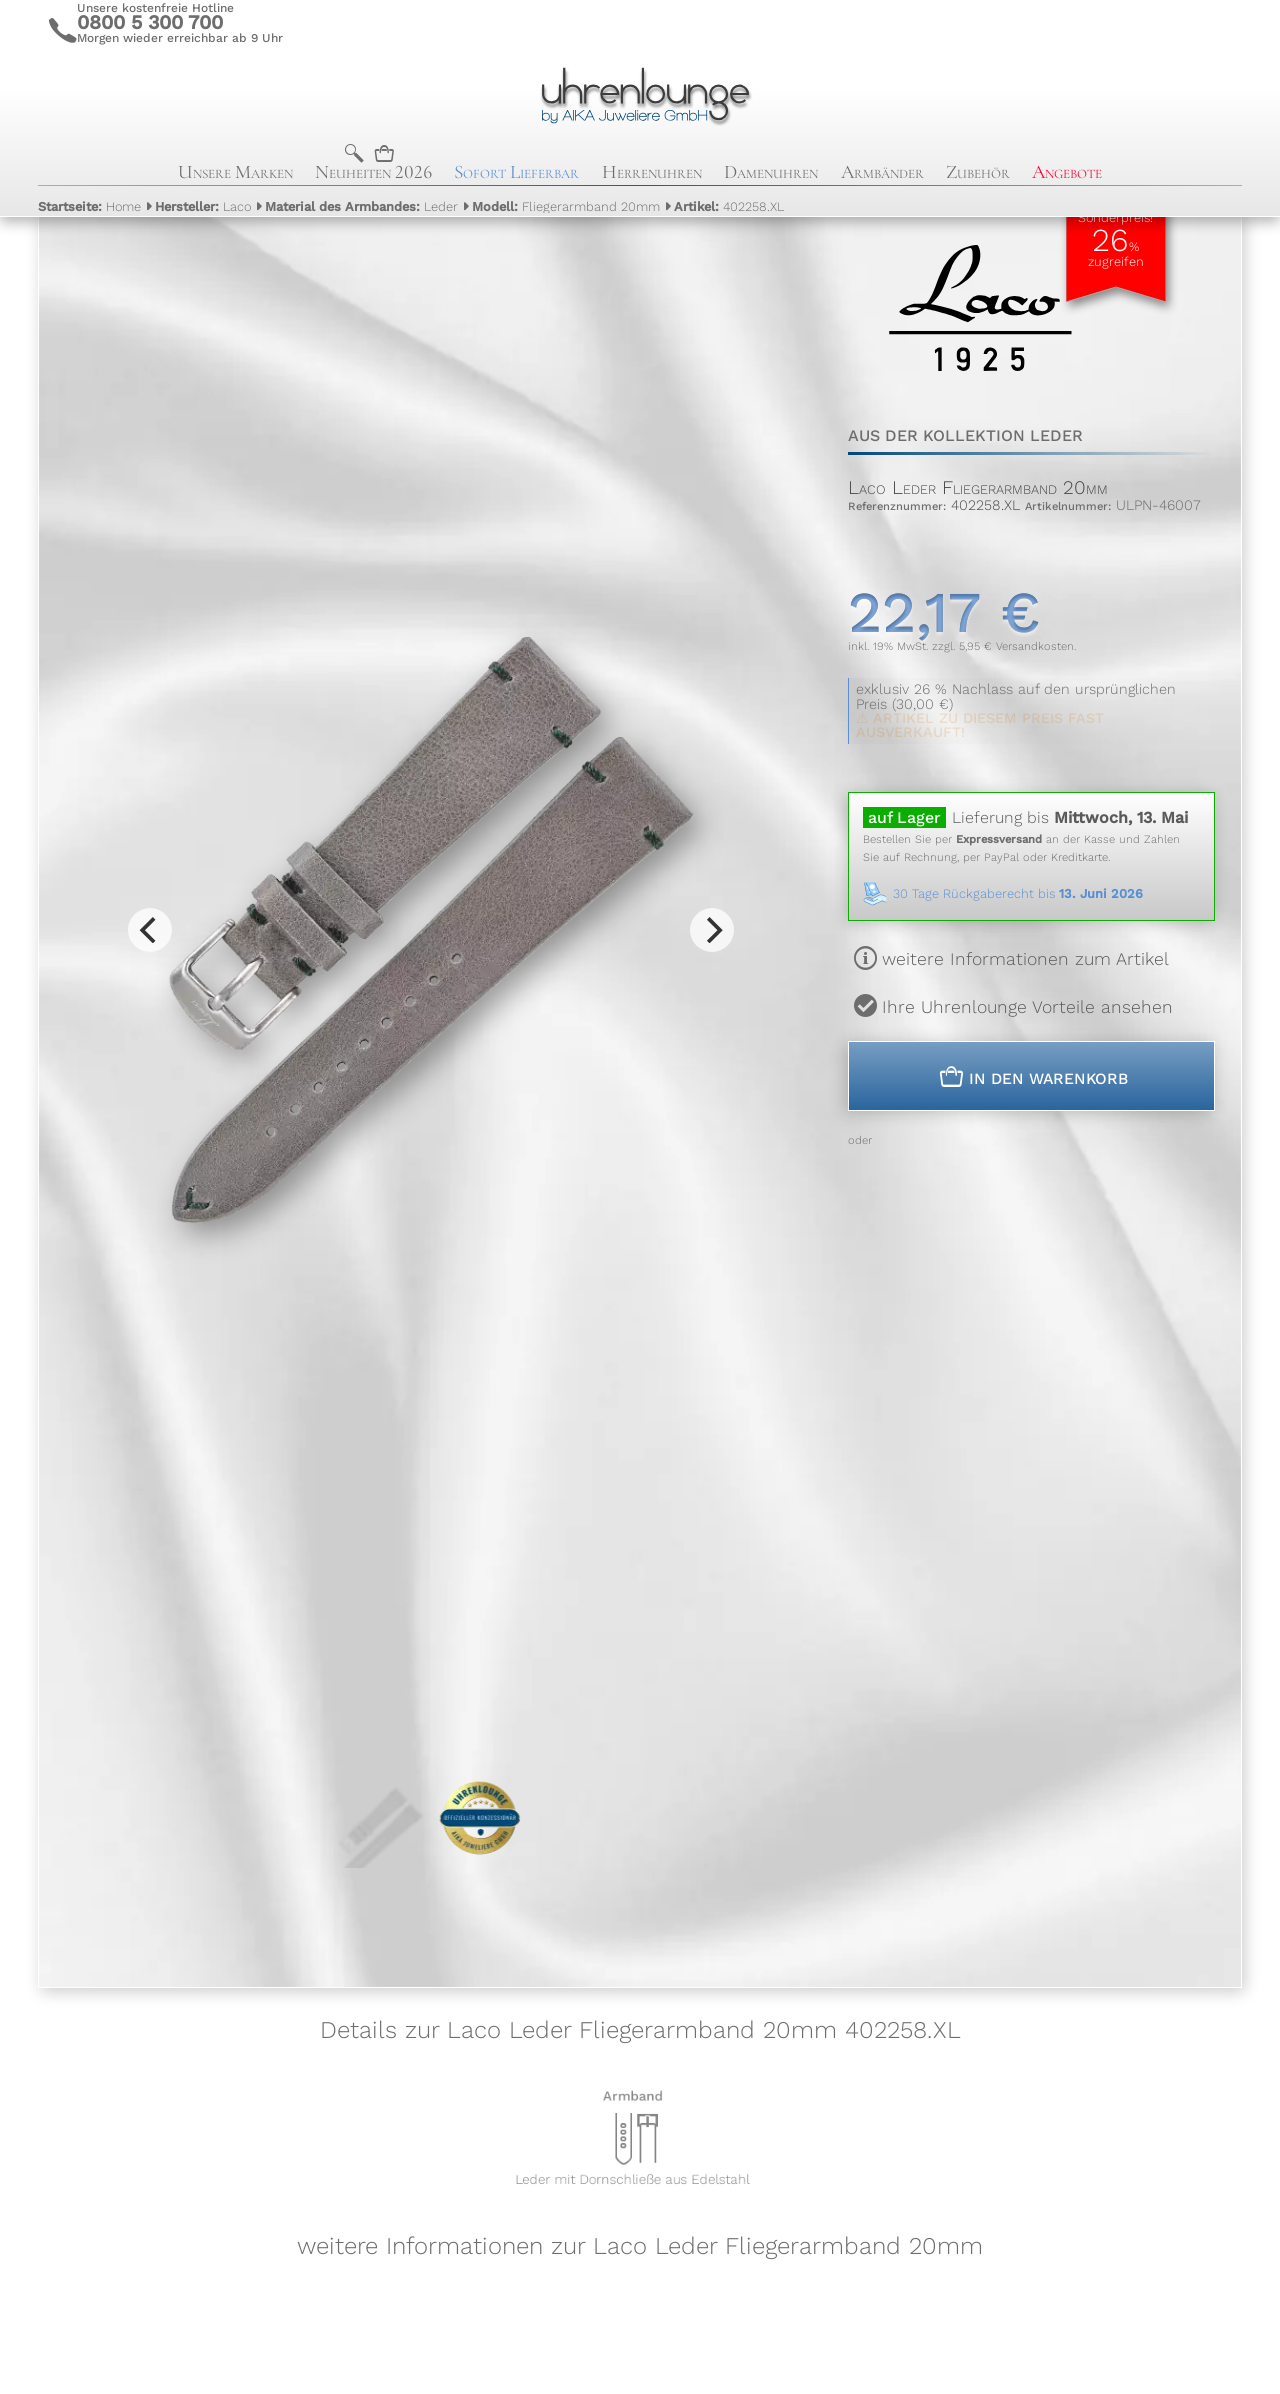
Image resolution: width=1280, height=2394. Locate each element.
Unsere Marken (235, 172)
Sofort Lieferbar (516, 172)
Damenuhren (771, 172)
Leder (361, 206)
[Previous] (150, 930)
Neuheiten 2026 (373, 172)
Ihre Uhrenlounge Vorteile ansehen (1027, 1007)
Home (89, 206)
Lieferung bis (1070, 817)
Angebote (1067, 172)
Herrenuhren (652, 172)
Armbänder (882, 172)
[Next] (712, 930)
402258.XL (729, 206)
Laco (203, 206)
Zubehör (978, 172)
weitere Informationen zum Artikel (1025, 959)
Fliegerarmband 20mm (566, 206)
